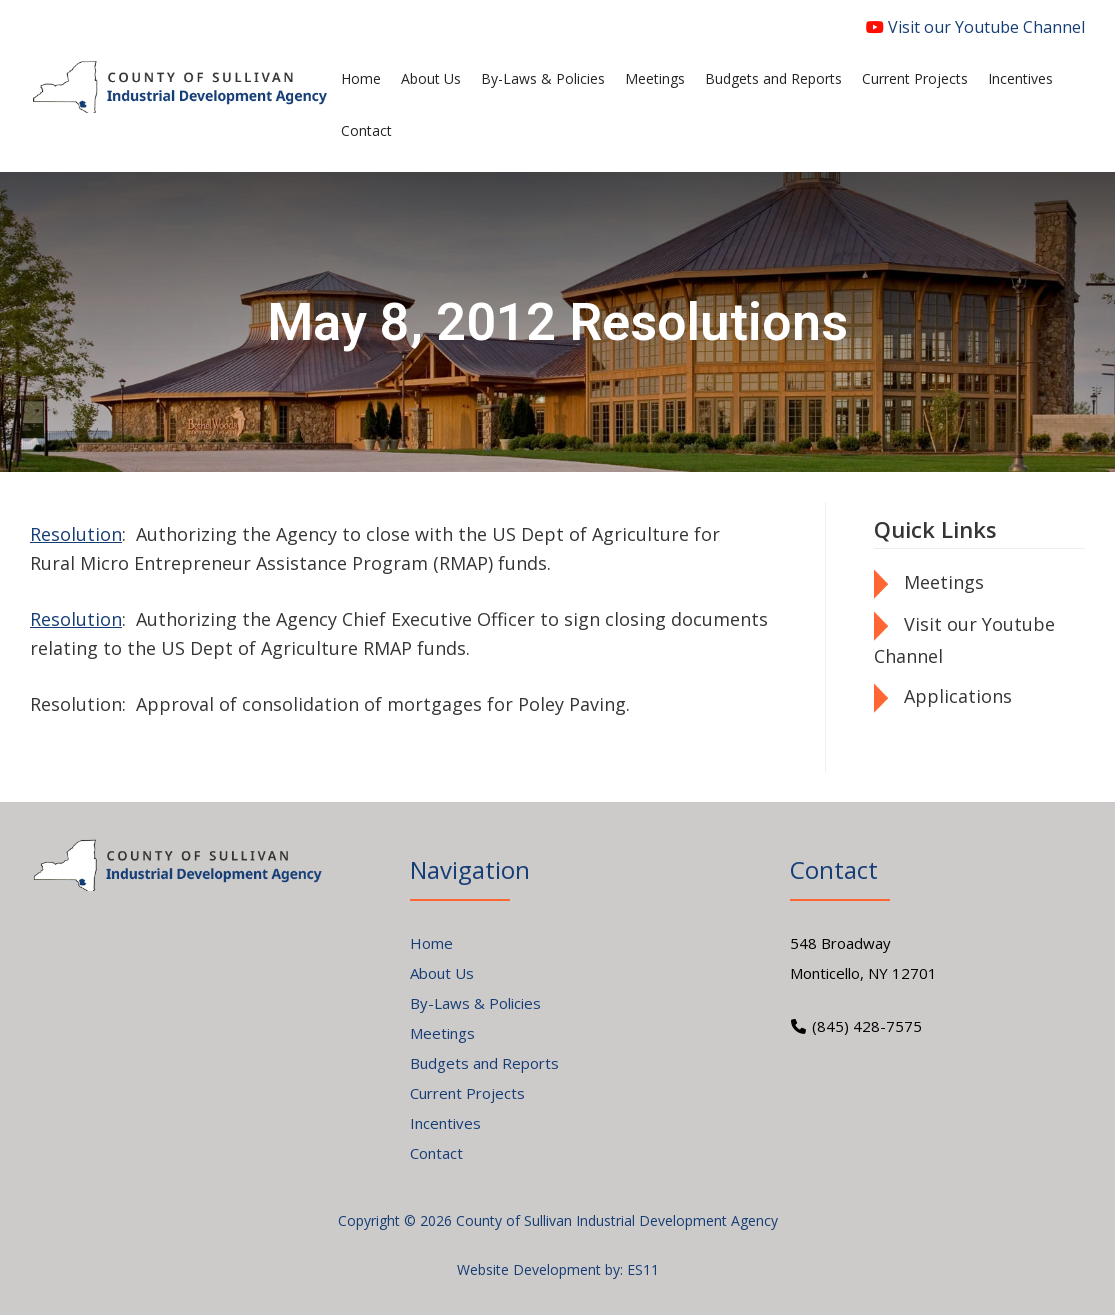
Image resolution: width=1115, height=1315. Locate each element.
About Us (442, 973)
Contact (436, 1153)
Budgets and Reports (484, 1063)
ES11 (643, 1269)
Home (431, 943)
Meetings (944, 582)
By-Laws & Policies (475, 1003)
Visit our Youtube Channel (975, 27)
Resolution (76, 534)
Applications (958, 696)
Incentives (445, 1123)
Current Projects (467, 1093)
